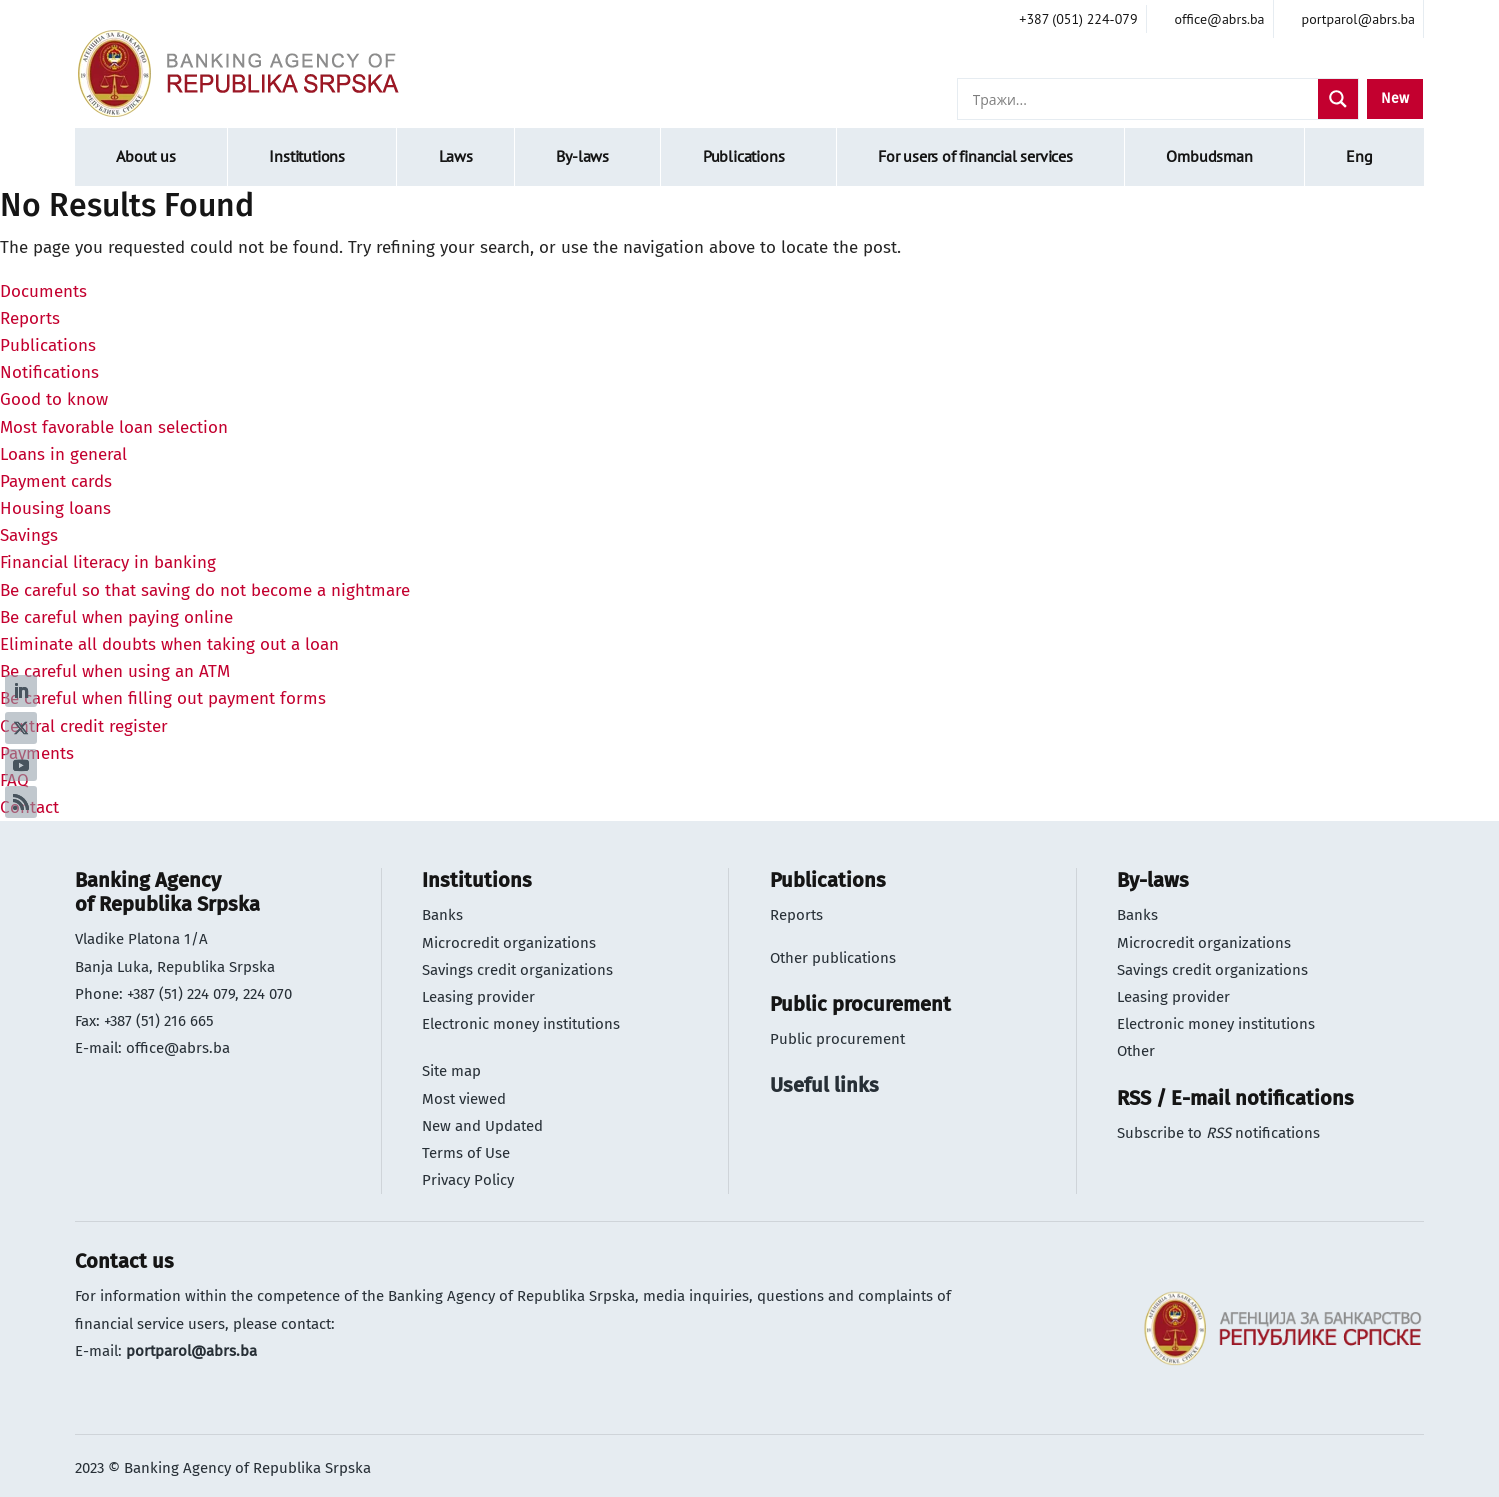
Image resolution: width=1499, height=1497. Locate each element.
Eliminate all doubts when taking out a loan (169, 644)
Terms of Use (466, 1153)
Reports (30, 318)
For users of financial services (975, 156)
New (1395, 98)
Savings (29, 535)
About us (145, 156)
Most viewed (464, 1099)
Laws (456, 156)
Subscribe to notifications (1218, 1133)
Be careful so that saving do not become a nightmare (205, 590)
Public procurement (837, 1039)
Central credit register (84, 726)
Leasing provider (478, 997)
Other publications (833, 958)
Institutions (307, 156)
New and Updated (482, 1126)
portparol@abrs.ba (191, 1351)
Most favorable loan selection (114, 427)
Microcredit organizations (509, 943)
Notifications (49, 372)
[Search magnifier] (1338, 99)
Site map (451, 1071)
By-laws (582, 156)
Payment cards (56, 481)
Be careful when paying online (116, 617)
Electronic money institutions (521, 1024)
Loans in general (63, 454)
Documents (43, 291)
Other (1136, 1051)
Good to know (54, 399)
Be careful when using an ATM (115, 671)
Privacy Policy (468, 1180)
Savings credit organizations (517, 970)
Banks (442, 915)
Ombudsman (1209, 156)
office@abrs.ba (178, 1048)
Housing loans (55, 508)
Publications (744, 156)
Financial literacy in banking (108, 562)
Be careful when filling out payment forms (163, 698)
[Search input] (1143, 99)
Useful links (824, 1085)
